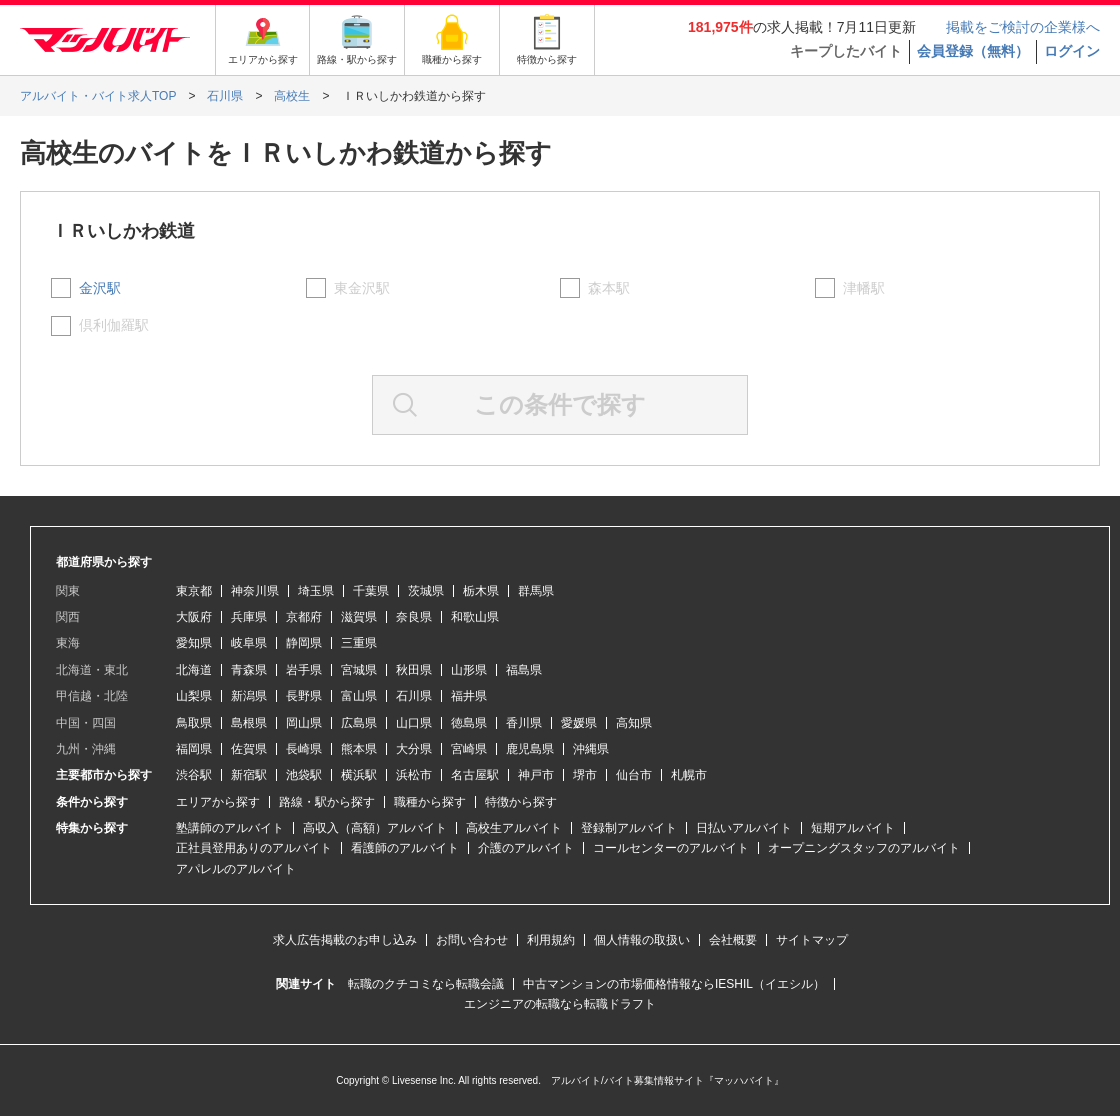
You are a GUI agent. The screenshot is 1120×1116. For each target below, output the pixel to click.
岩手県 (304, 670)
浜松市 (414, 775)
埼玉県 (316, 591)
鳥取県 (194, 723)
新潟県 (249, 696)
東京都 (194, 591)
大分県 (414, 749)
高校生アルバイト (514, 828)
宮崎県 (469, 749)
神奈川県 (255, 591)
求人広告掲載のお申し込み (345, 940)
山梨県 (194, 696)
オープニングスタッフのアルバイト (864, 848)
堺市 (585, 775)
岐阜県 (249, 643)
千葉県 (371, 591)
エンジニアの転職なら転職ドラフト (560, 1004)
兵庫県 (249, 617)
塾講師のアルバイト (230, 828)
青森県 (249, 670)
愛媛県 (579, 723)
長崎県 (304, 749)
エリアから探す (218, 802)
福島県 (524, 670)
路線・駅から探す (327, 802)
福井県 (469, 696)
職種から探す (430, 802)
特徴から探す (521, 802)
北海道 (194, 670)
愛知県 (194, 643)
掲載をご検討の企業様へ (1023, 27)
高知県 (634, 723)
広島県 (359, 723)
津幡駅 (864, 288)
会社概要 (733, 940)
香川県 (524, 723)
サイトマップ (812, 940)
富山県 (359, 696)
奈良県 (414, 617)
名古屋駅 (475, 775)
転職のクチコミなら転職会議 (426, 984)
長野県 (304, 696)
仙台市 (634, 775)
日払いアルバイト (744, 828)
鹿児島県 (530, 749)
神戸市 (536, 775)
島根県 (249, 723)
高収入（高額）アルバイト (375, 828)
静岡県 (304, 643)
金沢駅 (100, 288)
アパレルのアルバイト (236, 869)
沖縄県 (591, 749)
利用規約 (551, 940)
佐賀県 (249, 749)
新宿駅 (249, 775)
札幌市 (689, 775)
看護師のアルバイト (405, 848)
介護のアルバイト (526, 848)
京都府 (304, 617)
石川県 (414, 696)
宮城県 (359, 670)
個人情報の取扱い (642, 940)
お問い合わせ (472, 940)
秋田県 (414, 670)
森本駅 (609, 288)
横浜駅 (359, 775)
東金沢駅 (362, 288)
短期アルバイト (853, 828)
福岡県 (194, 749)
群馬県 (536, 591)
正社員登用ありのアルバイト (254, 848)
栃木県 (481, 591)
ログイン (1072, 51)
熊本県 (359, 749)
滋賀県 (359, 617)
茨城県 (426, 591)
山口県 (414, 723)
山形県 (469, 670)
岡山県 (304, 723)
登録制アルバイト (629, 828)
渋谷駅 (194, 775)
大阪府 (194, 617)
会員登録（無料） (973, 51)
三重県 (359, 643)
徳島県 (469, 723)
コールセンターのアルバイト (671, 848)
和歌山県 (475, 617)
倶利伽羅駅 (114, 325)
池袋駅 (304, 775)
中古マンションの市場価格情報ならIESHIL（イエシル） (674, 984)
